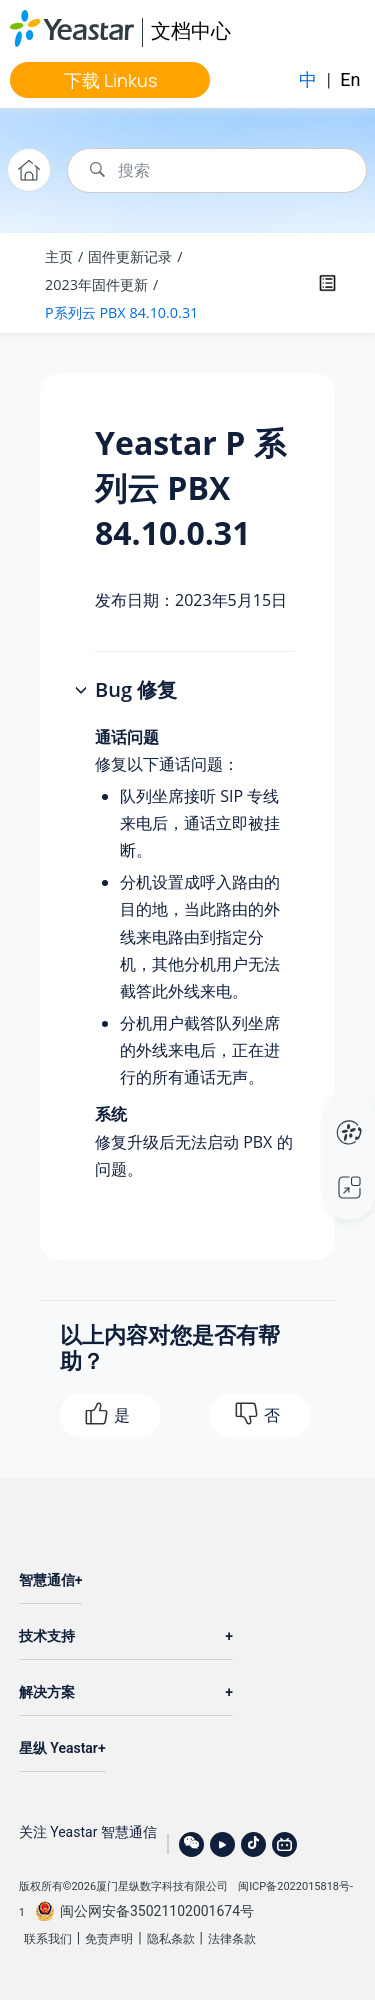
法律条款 (232, 1939)
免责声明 (109, 1939)
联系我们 (48, 1939)
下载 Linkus (110, 80)
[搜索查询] (217, 170)
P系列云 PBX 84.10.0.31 (121, 312)
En (350, 79)
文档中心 (191, 30)
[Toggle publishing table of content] (327, 283)
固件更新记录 (130, 256)
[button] (83, 691)
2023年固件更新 (96, 284)
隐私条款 (171, 1939)
